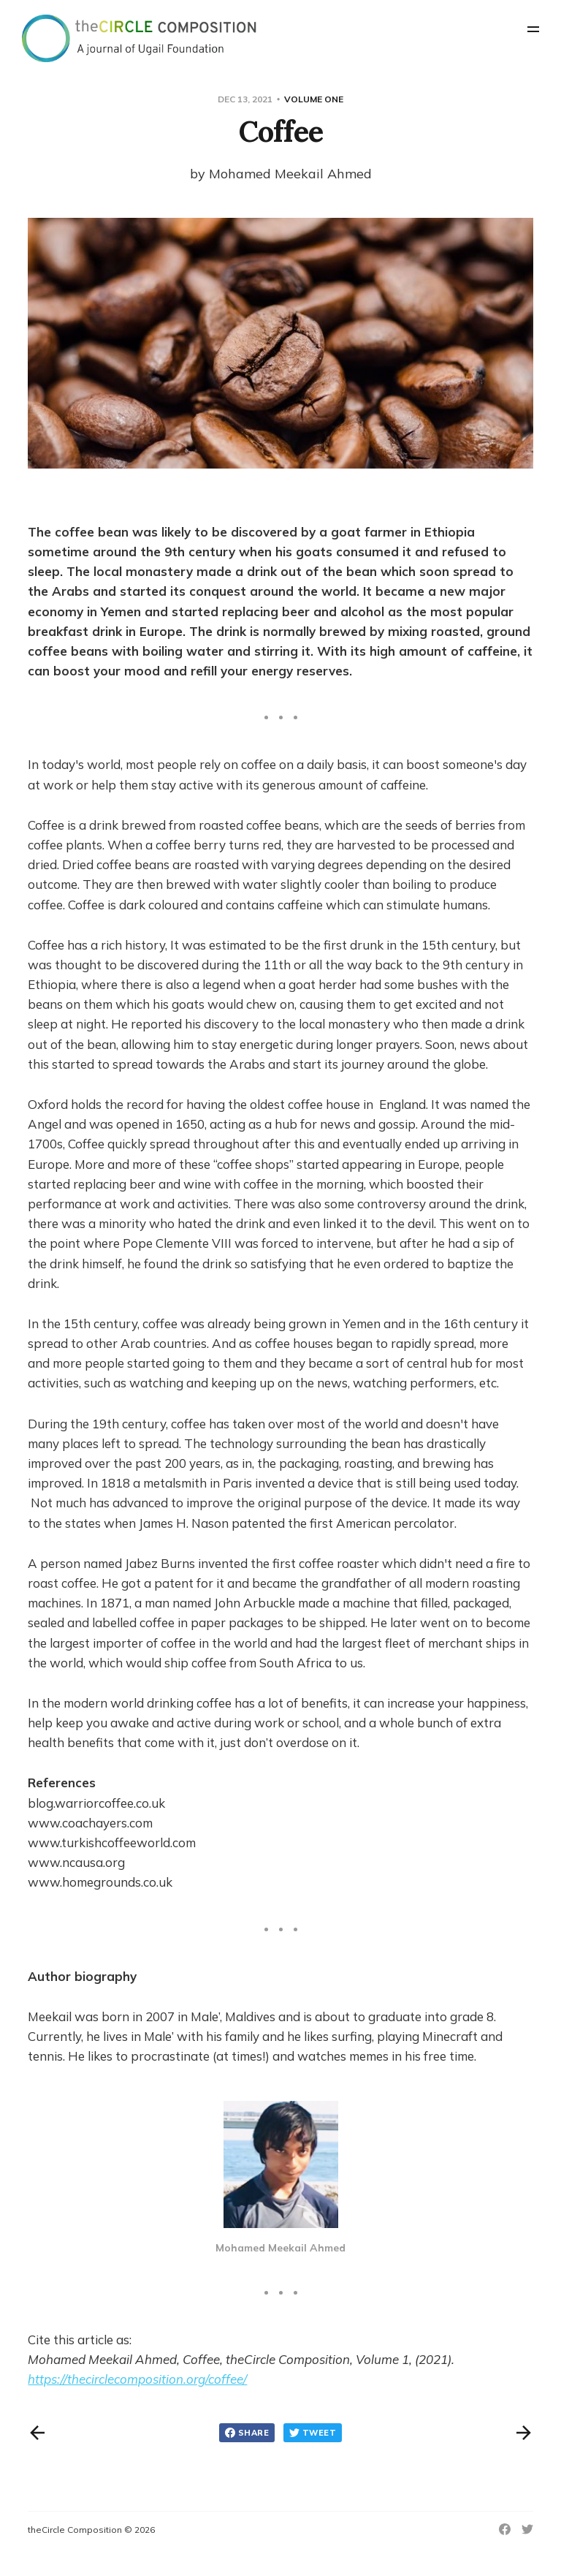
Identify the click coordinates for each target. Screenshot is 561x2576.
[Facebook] (505, 2529)
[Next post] (523, 2433)
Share (247, 2433)
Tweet (312, 2433)
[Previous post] (37, 2433)
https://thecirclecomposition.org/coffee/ (137, 2379)
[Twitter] (527, 2529)
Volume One (313, 99)
